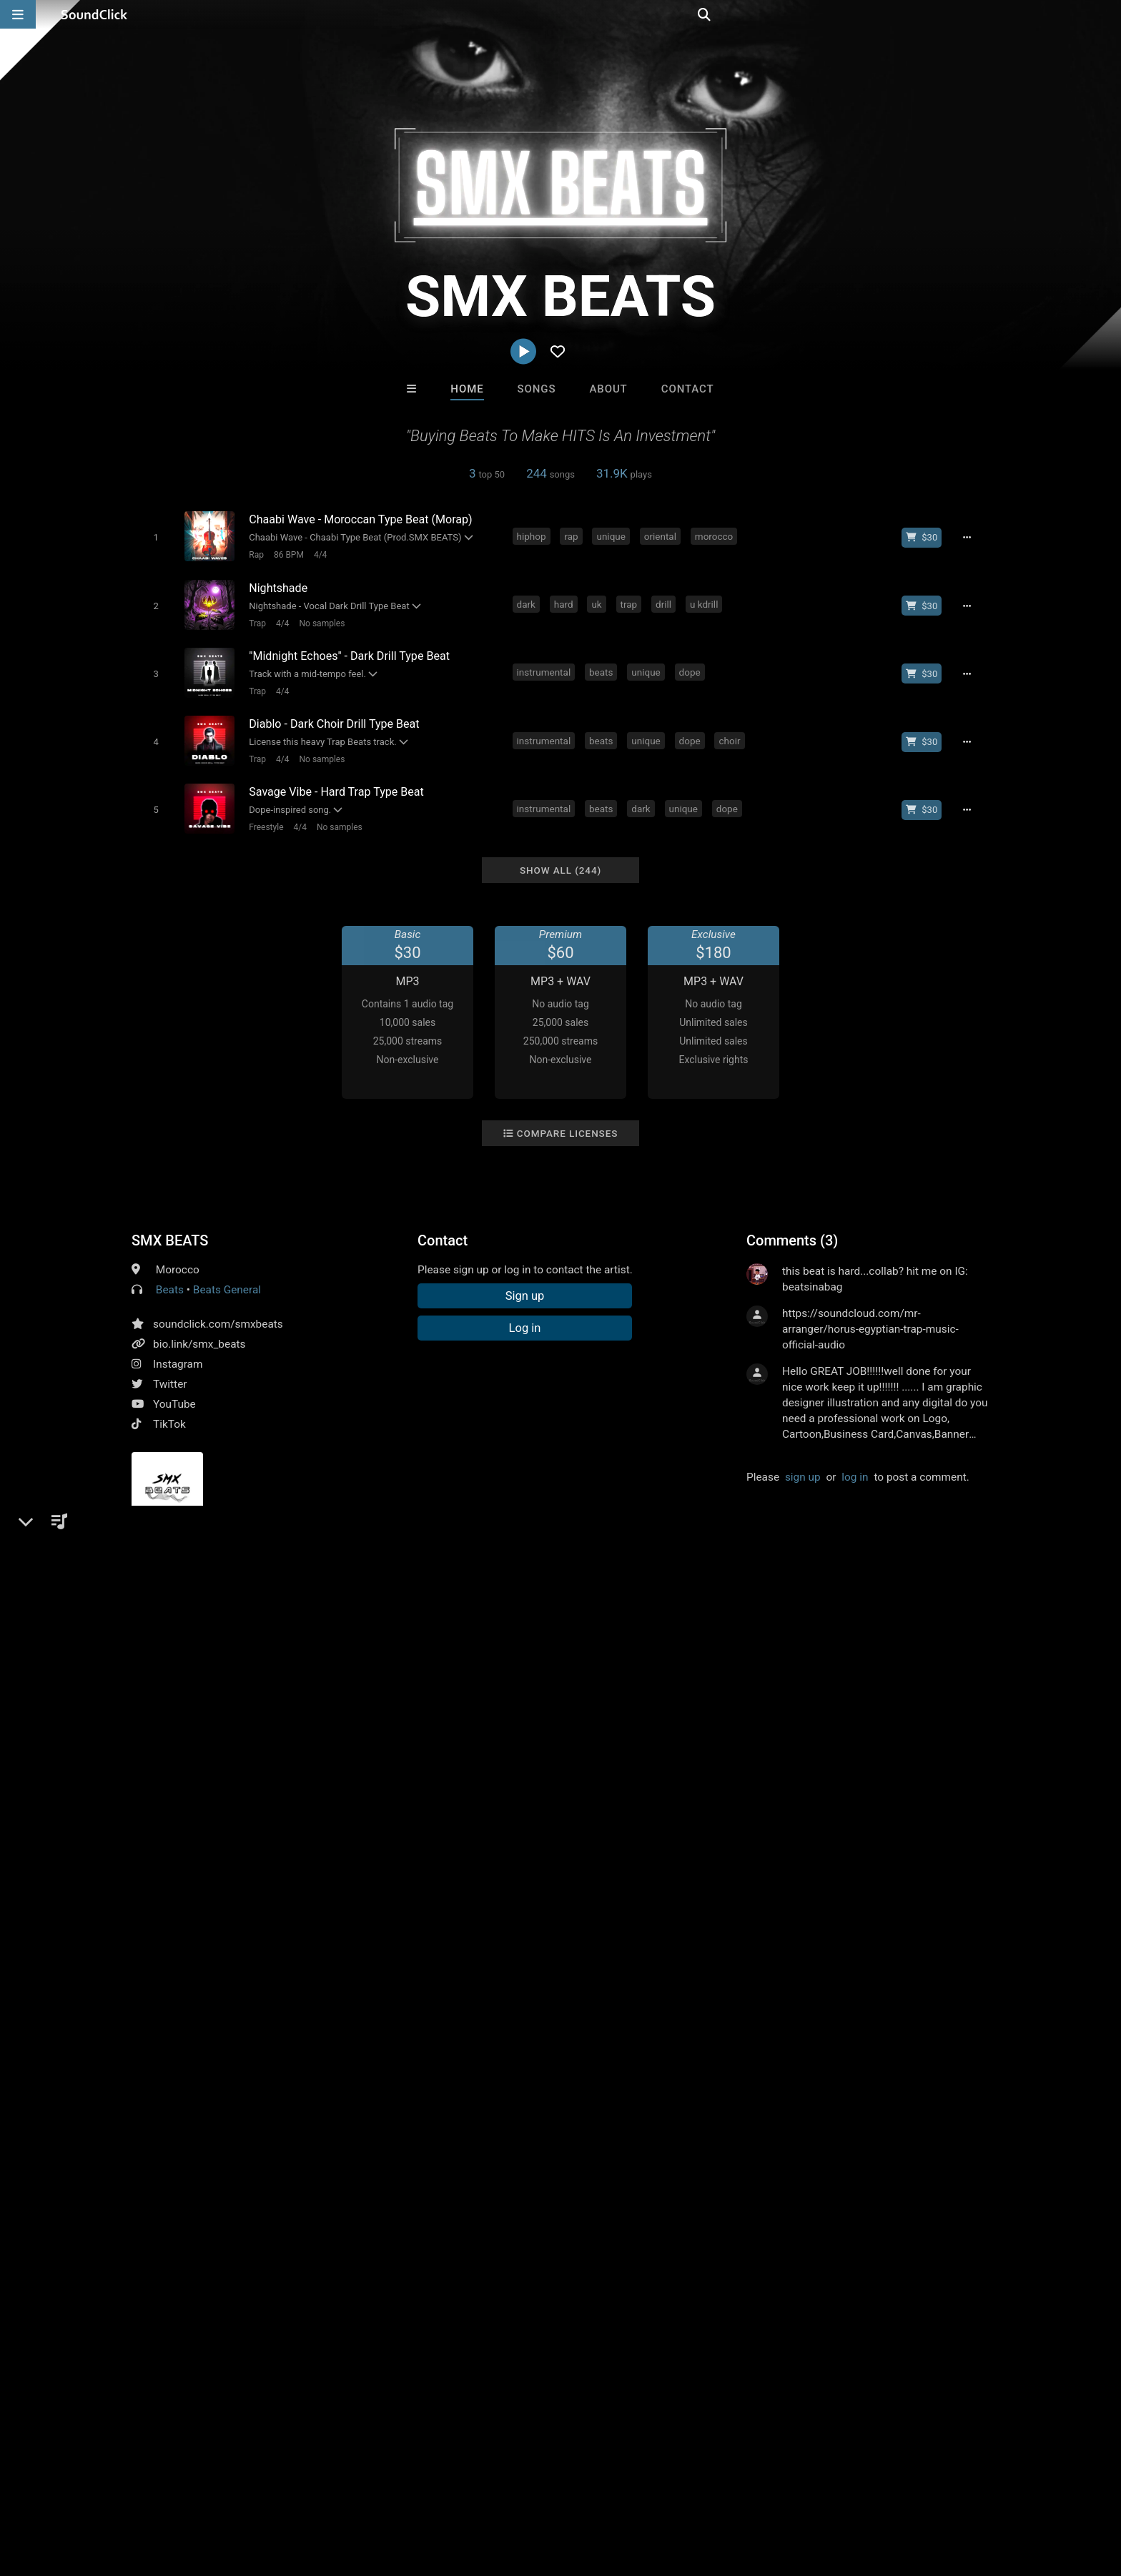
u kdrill (706, 600)
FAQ (84, 2490)
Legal (410, 2490)
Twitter (170, 1368)
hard (566, 600)
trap (631, 600)
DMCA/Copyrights (290, 2490)
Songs (537, 389)
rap (574, 535)
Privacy (365, 2490)
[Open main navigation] (18, 14)
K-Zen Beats (619, 2178)
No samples (319, 619)
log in (854, 1461)
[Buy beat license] (927, 537)
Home (466, 389)
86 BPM (286, 554)
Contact (687, 389)
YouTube (174, 1388)
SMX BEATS (170, 1224)
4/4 (317, 554)
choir (732, 730)
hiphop (533, 535)
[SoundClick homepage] (94, 14)
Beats (170, 1274)
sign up (803, 1461)
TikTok (169, 1408)
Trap (254, 619)
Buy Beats (516, 2255)
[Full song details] (972, 537)
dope (692, 665)
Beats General (227, 1274)
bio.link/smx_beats (199, 1328)
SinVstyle (501, 2178)
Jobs (220, 2490)
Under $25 (694, 2255)
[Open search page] (1106, 14)
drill (665, 600)
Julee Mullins (737, 2178)
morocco (716, 535)
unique (613, 535)
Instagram (177, 1348)
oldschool (348, 1622)
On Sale (605, 2255)
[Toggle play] (152, 536)
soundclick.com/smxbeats (218, 1308)
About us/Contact (151, 2490)
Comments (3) (792, 1224)
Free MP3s (426, 2255)
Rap (253, 554)
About (608, 389)
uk (599, 600)
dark (528, 600)
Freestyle (263, 814)
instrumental (546, 665)
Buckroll (384, 2178)
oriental (662, 535)
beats (603, 665)
